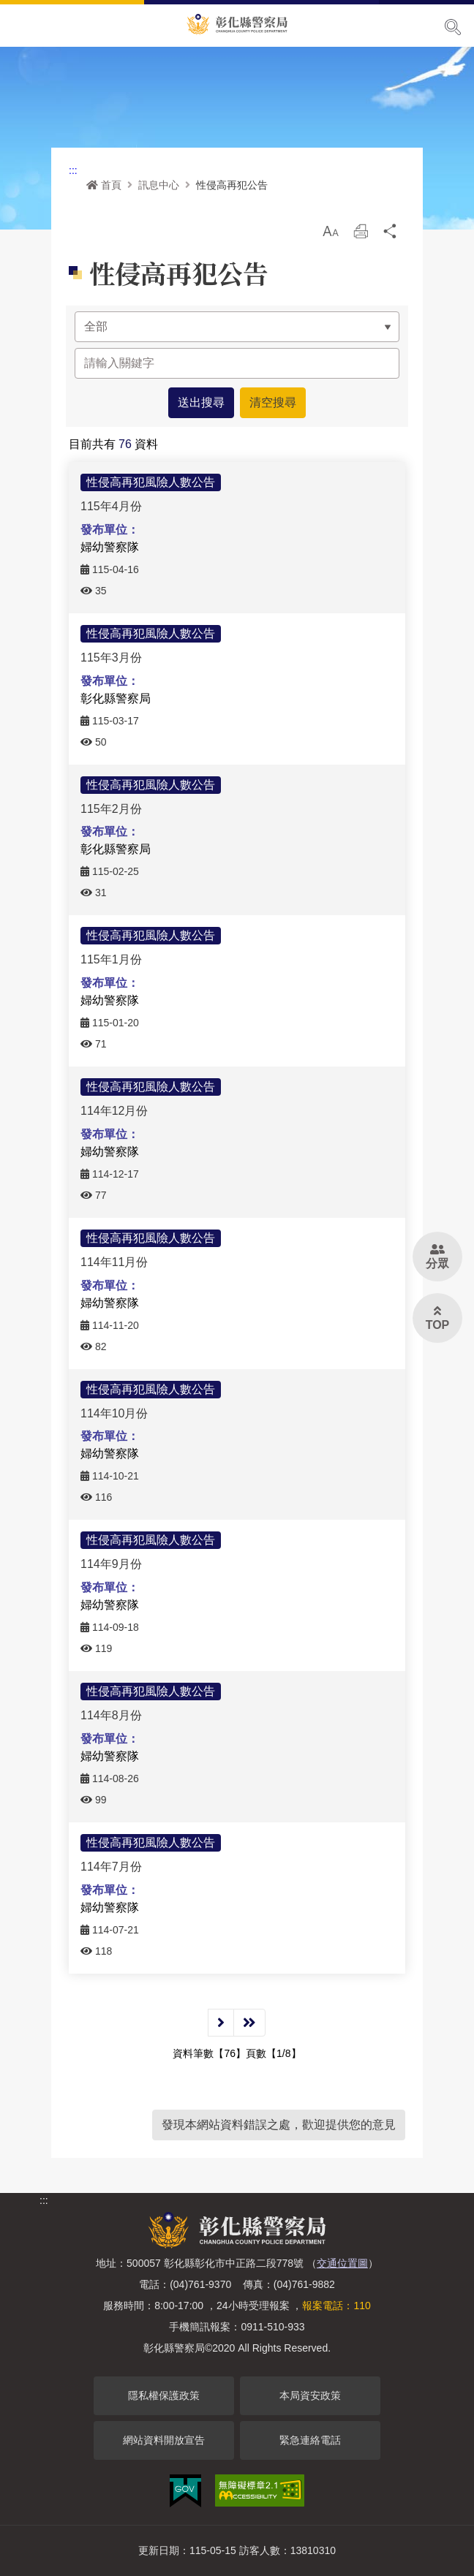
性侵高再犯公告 (232, 185)
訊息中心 (158, 185)
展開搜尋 (452, 27)
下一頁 (221, 2022)
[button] (330, 231)
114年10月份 (114, 1412)
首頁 (103, 185)
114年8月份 (111, 1715)
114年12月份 (114, 1111)
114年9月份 (111, 1564)
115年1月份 (111, 959)
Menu (20, 26)
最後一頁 (249, 2022)
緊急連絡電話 (310, 2440)
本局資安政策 (310, 2395)
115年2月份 (111, 808)
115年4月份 (111, 506)
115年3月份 (111, 657)
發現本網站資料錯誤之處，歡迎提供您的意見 (279, 2124)
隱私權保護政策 (164, 2395)
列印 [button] (360, 235)
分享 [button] (390, 235)
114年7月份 (111, 1866)
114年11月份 (114, 1262)
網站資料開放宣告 (164, 2440)
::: (73, 170)
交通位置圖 (342, 2263)
